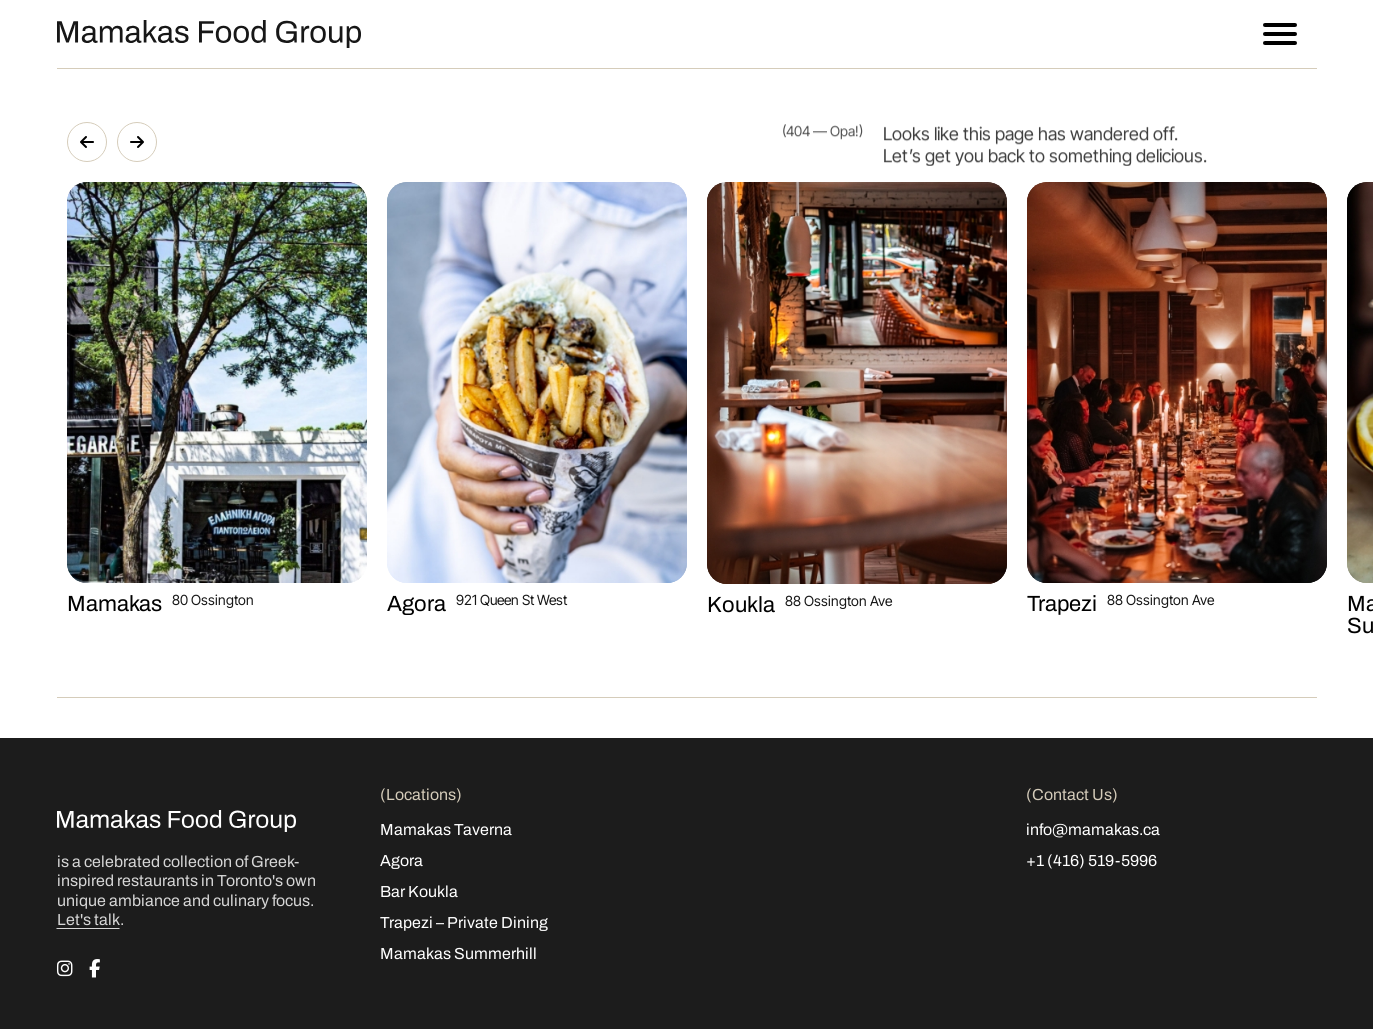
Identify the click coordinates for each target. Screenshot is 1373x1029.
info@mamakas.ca (1093, 829)
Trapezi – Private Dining (464, 922)
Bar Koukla (419, 891)
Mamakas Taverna (446, 829)
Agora (401, 860)
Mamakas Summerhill (458, 953)
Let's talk (88, 919)
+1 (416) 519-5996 (1091, 860)
